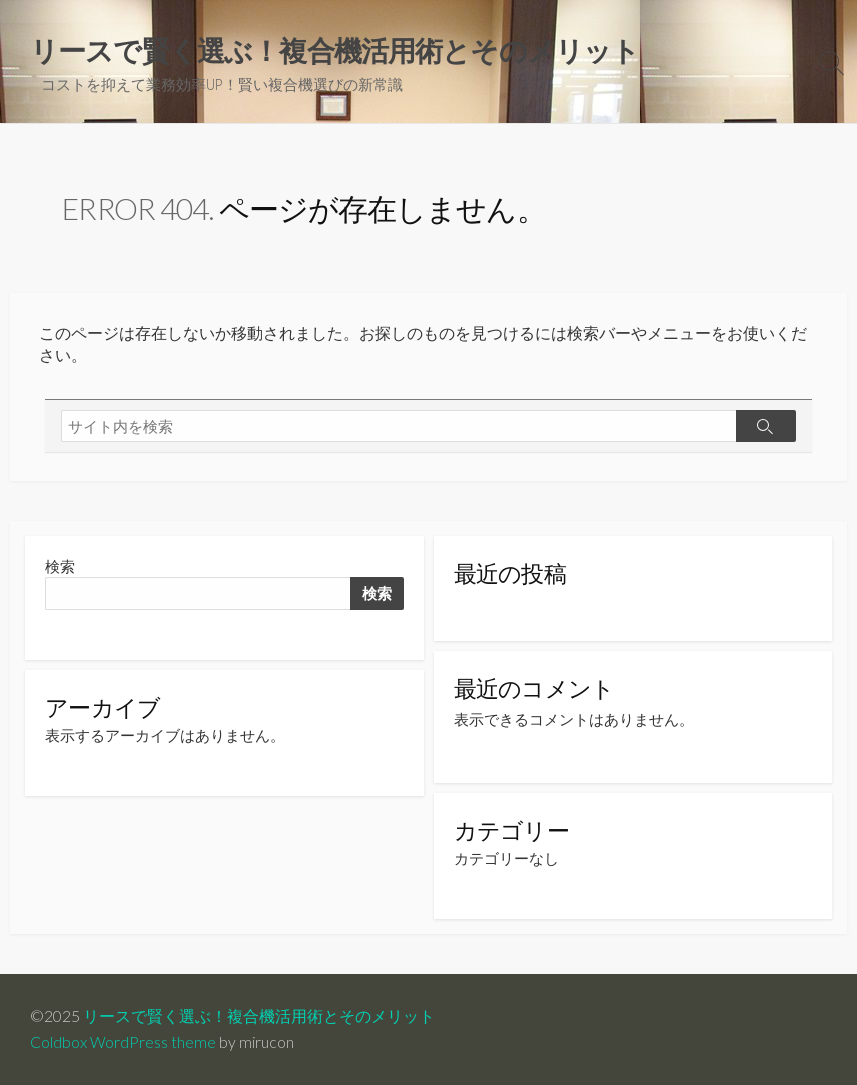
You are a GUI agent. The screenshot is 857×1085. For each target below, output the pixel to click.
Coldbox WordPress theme (123, 1042)
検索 (60, 566)
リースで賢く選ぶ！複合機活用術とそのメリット (259, 1016)
